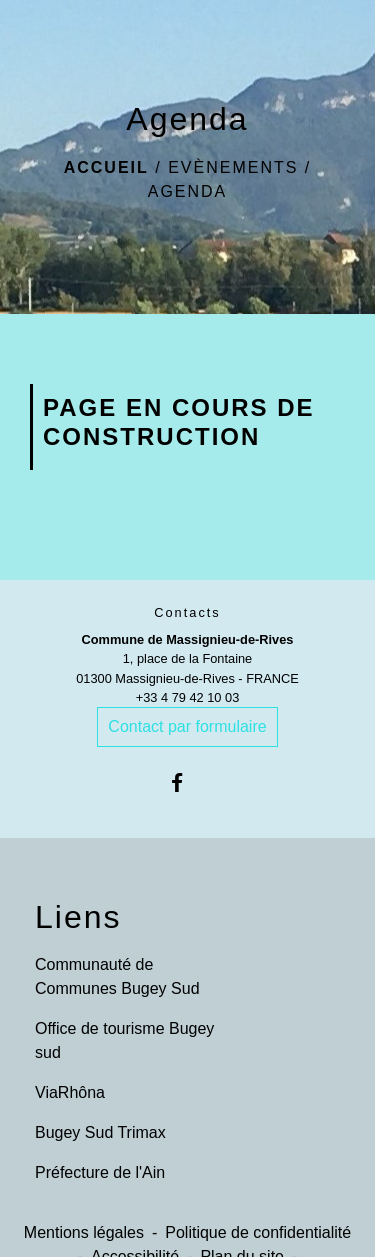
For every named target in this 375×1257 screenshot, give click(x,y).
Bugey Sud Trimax (100, 1132)
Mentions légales (84, 1232)
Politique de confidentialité (258, 1232)
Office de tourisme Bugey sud (124, 1040)
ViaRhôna (70, 1092)
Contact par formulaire (187, 726)
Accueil (106, 167)
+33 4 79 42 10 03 (188, 697)
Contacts (187, 612)
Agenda (188, 191)
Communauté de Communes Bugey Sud (117, 976)
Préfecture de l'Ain (100, 1172)
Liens (78, 917)
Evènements (233, 167)
